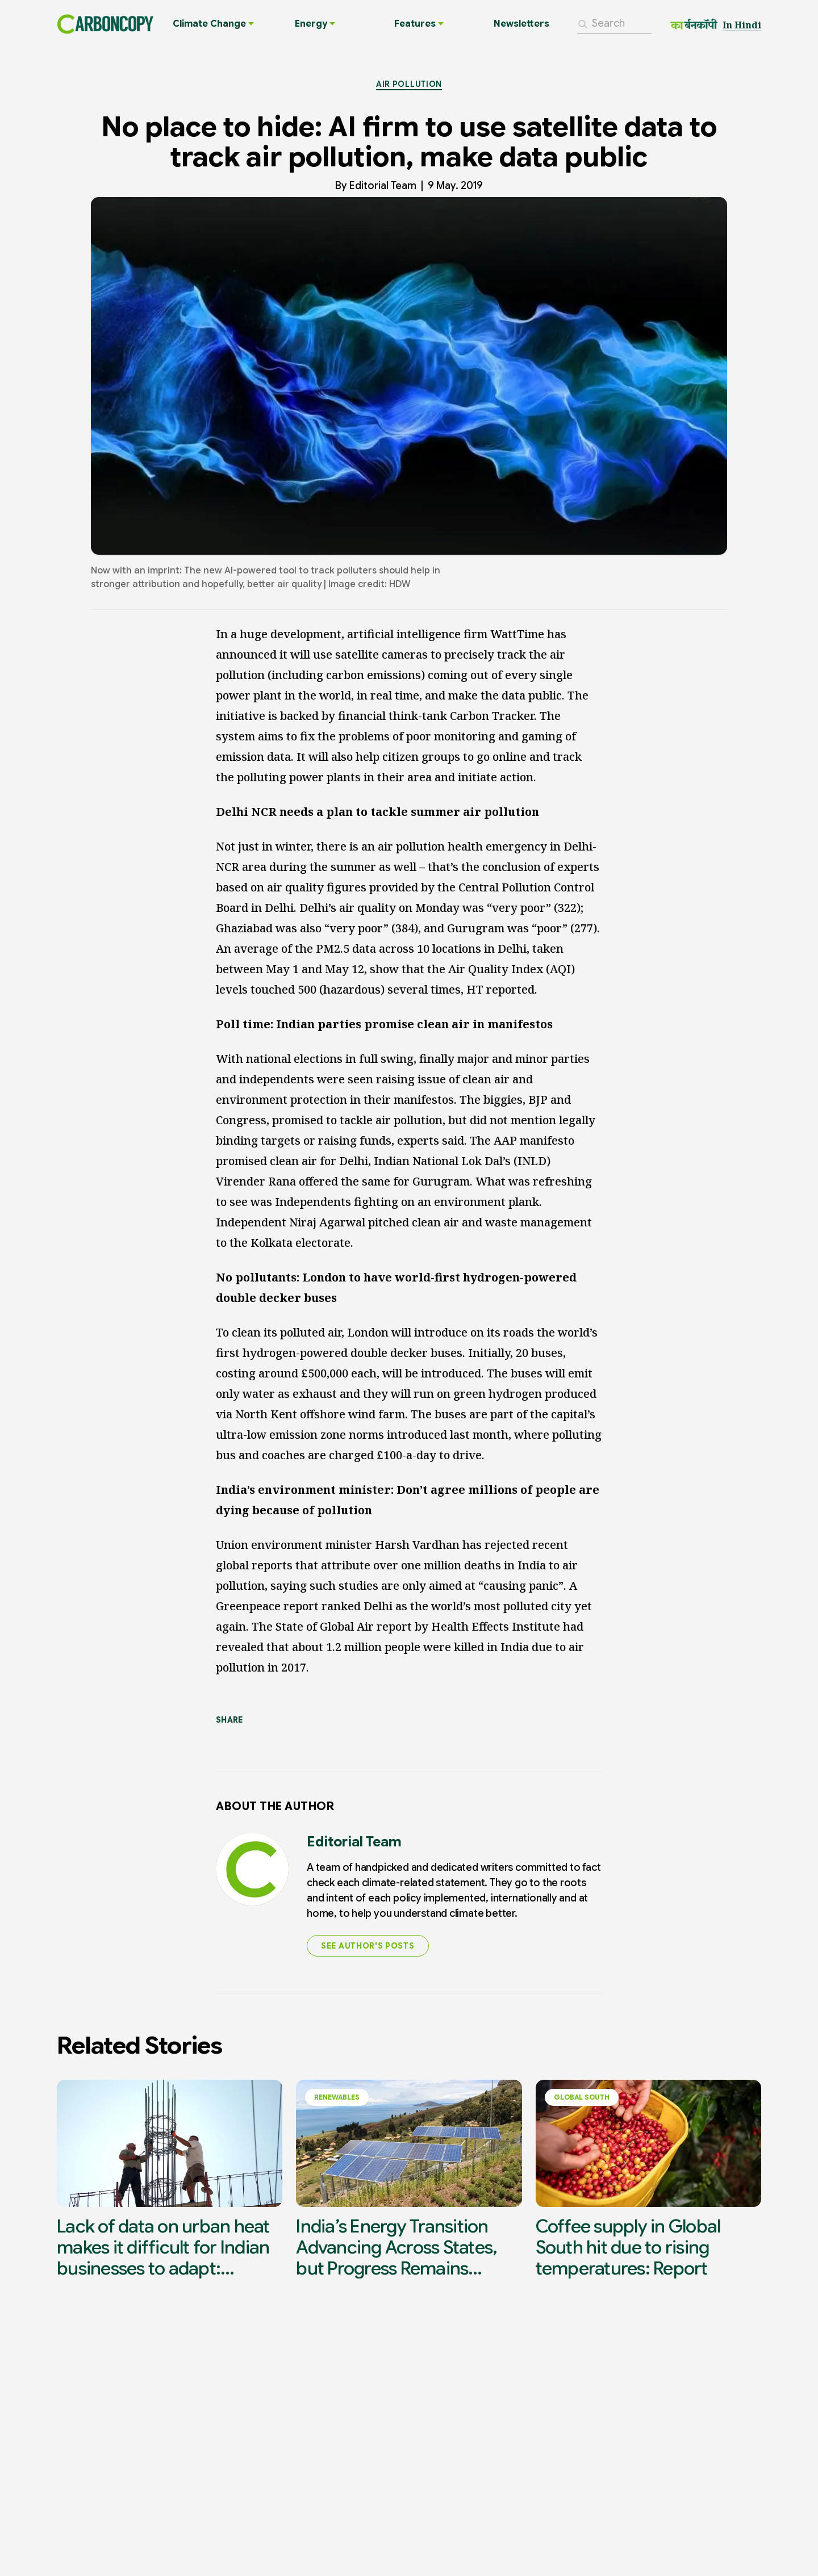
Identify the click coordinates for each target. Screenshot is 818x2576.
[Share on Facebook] (304, 1742)
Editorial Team (382, 191)
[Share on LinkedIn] (222, 1742)
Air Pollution (409, 89)
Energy (315, 26)
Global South (582, 2103)
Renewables (337, 2103)
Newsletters (521, 26)
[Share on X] (263, 1742)
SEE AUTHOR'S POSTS (368, 1951)
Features (419, 26)
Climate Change (213, 26)
